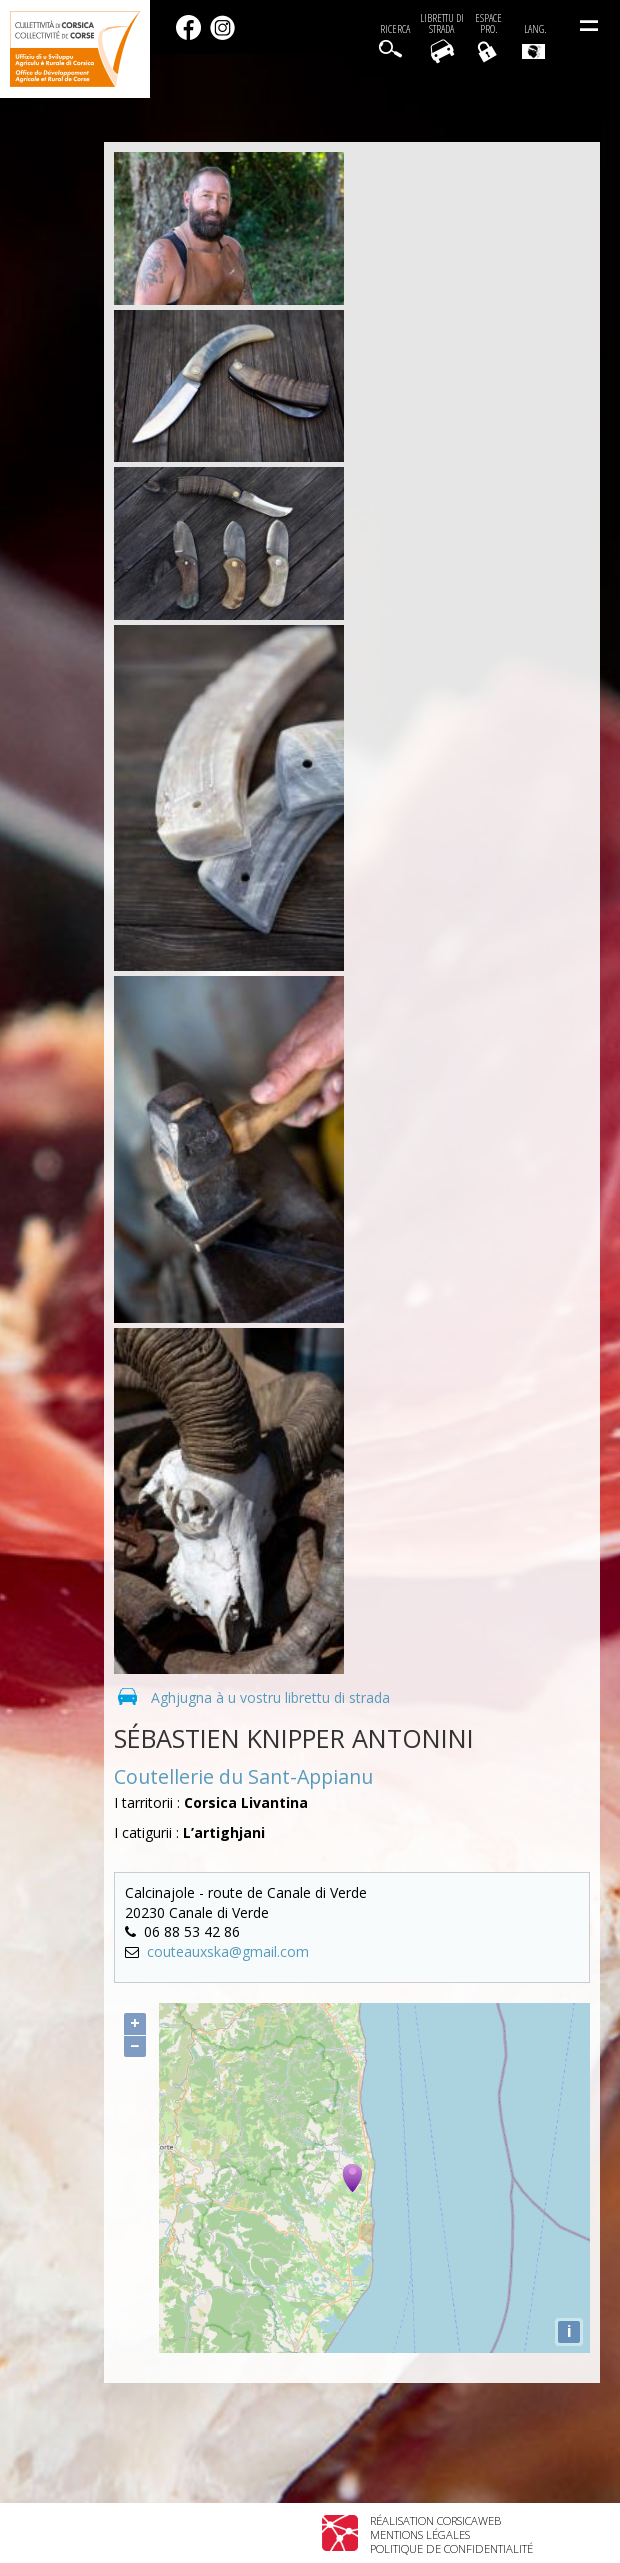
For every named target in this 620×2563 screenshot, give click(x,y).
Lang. (534, 41)
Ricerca (395, 29)
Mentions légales (420, 2534)
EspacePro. (488, 24)
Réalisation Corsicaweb (435, 2520)
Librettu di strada (442, 24)
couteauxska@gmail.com (228, 1951)
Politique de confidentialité (451, 2548)
